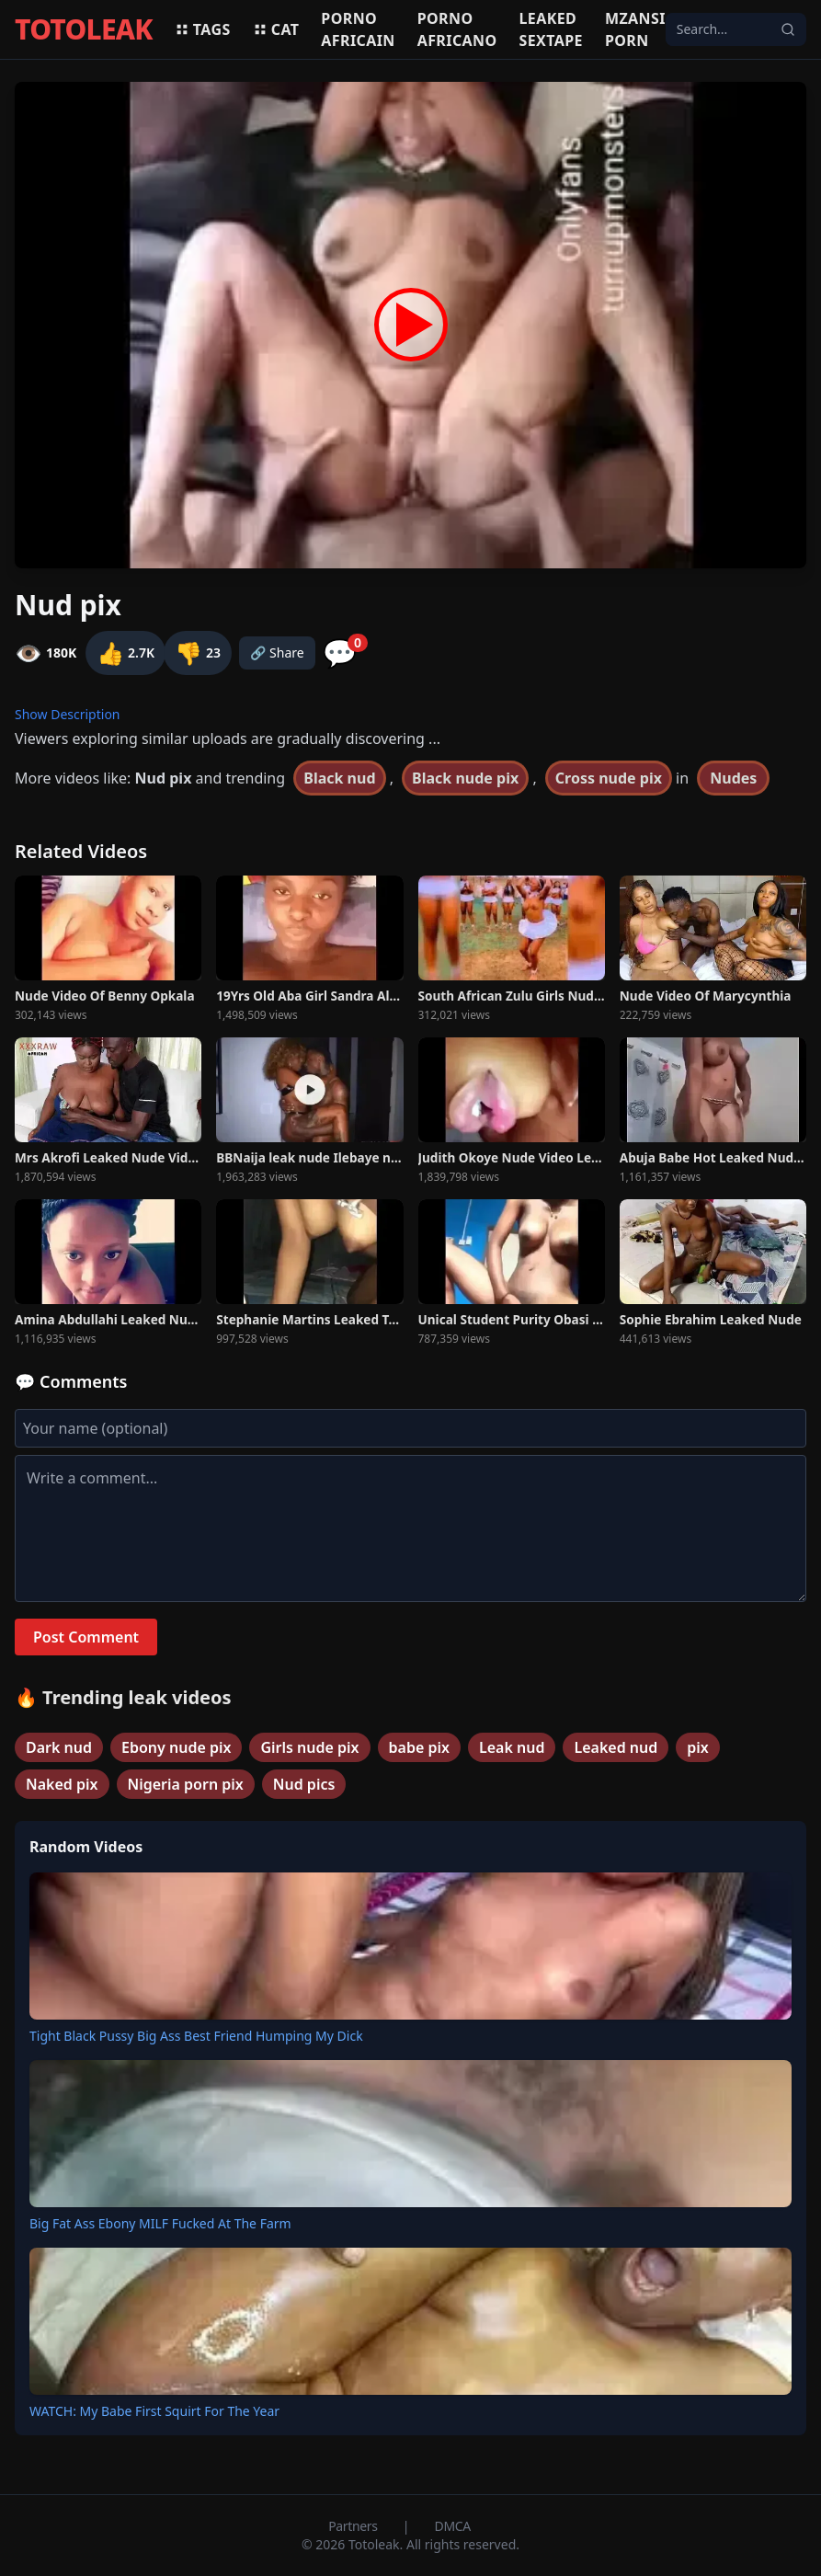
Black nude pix (465, 778)
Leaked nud (615, 1747)
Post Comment (86, 1637)
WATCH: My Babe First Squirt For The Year (154, 2411)
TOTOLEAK (84, 29)
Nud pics (304, 1784)
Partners (354, 2526)
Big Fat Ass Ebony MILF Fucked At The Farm (160, 2223)
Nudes (733, 778)
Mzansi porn (635, 29)
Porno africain (357, 29)
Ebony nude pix (176, 1747)
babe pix (419, 1747)
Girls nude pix (309, 1747)
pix (698, 1747)
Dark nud (59, 1747)
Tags (203, 29)
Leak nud (511, 1747)
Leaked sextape (551, 29)
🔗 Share (277, 652)
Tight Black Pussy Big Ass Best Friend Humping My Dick (196, 2035)
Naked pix (62, 1784)
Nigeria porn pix (186, 1784)
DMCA (453, 2526)
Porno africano (457, 29)
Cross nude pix (608, 778)
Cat (276, 29)
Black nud (339, 778)
